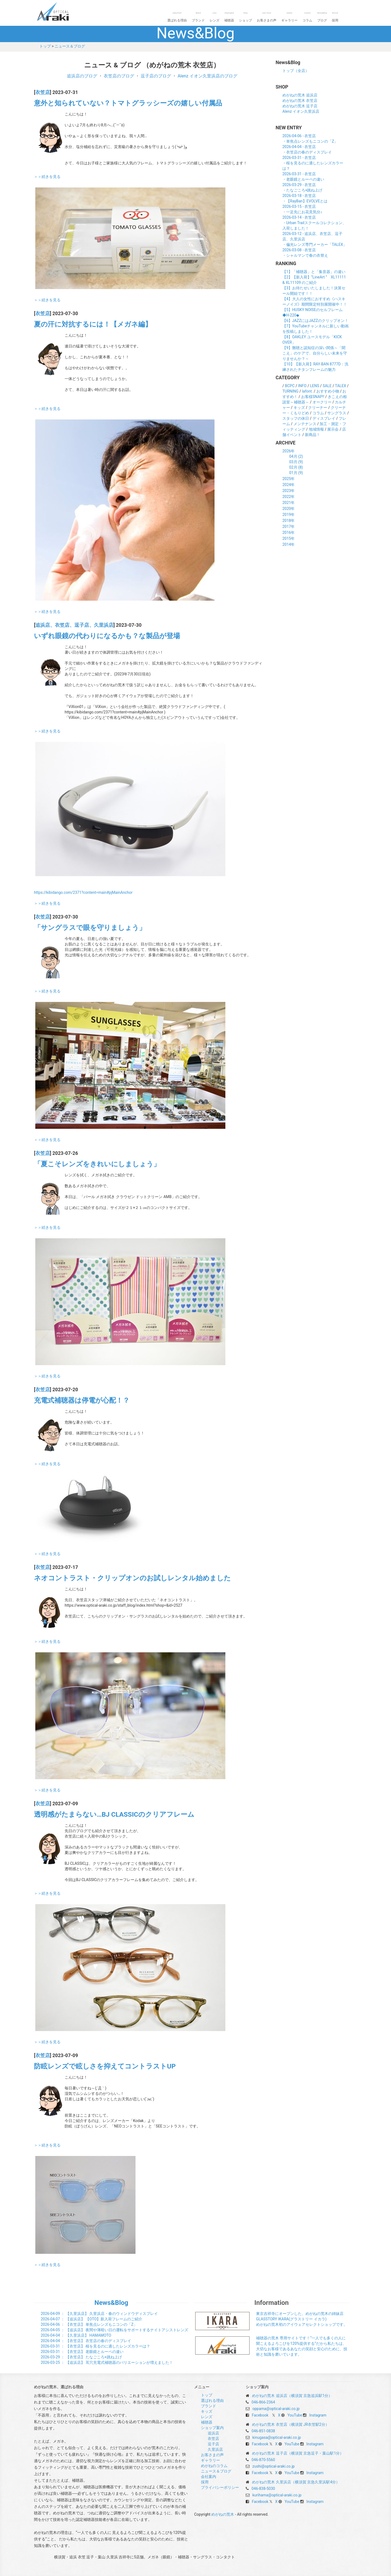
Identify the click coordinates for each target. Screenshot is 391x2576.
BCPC (290, 386)
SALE (327, 386)
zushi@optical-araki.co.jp (273, 2466)
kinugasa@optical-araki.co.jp (276, 2437)
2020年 (288, 508)
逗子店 (213, 2444)
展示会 (333, 429)
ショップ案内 (212, 2427)
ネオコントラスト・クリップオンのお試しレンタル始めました (132, 1578)
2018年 (288, 520)
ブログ (322, 17)
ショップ (245, 17)
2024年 (288, 484)
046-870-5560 (263, 2460)
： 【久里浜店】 (99, 2313)
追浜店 (213, 2433)
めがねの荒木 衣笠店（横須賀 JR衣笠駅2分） (290, 2424)
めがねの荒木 (64, 11)
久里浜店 (215, 2449)
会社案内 (208, 2476)
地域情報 (316, 429)
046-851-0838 (263, 2431)
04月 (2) (296, 456)
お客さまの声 (266, 17)
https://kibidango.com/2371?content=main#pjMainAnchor (83, 892)
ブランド (198, 17)
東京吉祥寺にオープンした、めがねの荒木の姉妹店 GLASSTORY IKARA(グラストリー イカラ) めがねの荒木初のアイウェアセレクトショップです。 (301, 2319)
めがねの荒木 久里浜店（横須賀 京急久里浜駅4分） (296, 2482)
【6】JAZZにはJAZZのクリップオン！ (315, 320)
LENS (314, 386)
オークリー (322, 402)
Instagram (317, 2415)
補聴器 (229, 17)
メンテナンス (305, 424)
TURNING (290, 391)
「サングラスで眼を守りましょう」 (90, 928)
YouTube (295, 2415)
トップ (45, 46)
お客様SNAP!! (312, 396)
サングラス (336, 413)
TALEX (340, 386)
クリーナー (317, 407)
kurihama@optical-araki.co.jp (276, 2495)
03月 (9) (296, 462)
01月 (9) (296, 473)
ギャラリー (289, 17)
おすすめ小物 (327, 391)
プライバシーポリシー (220, 2487)
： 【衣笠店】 (89, 2324)
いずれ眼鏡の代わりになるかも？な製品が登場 (107, 636)
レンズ (214, 17)
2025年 (288, 479)
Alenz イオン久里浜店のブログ (207, 76)
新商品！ (312, 435)
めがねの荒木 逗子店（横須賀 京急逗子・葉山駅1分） (297, 2453)
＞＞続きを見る (47, 176)
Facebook (260, 2415)
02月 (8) (296, 467)
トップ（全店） (295, 70)
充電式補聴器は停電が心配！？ (82, 1400)
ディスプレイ (324, 418)
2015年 (288, 538)
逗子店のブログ (156, 76)
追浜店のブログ (82, 76)
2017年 (288, 526)
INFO (302, 386)
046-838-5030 (263, 2488)
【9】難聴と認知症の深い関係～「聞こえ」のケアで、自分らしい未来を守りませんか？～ (314, 353)
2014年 (288, 544)
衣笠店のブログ (119, 76)
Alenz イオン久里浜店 (300, 111)
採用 (335, 17)
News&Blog (111, 2303)
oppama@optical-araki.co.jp (275, 2408)
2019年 (288, 514)
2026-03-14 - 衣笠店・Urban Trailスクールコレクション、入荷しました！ (314, 222)
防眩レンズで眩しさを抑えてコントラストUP (105, 2066)
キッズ (299, 407)
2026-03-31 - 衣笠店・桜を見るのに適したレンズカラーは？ (312, 163)
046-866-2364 (263, 2402)
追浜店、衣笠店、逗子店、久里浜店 (74, 625)
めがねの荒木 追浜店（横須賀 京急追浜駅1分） (292, 2395)
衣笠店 (42, 92)
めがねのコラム (214, 2466)
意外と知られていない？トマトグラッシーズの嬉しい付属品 (128, 103)
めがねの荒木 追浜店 (299, 95)
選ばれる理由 (177, 17)
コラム (307, 17)
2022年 (288, 496)
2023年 (288, 490)
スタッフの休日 (295, 418)
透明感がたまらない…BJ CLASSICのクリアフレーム (114, 1814)
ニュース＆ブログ (70, 46)
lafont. (307, 391)
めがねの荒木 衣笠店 (299, 100)
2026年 (288, 451)
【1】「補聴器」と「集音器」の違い (313, 271)
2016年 (288, 532)
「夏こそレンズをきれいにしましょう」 (97, 1164)
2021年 (288, 502)
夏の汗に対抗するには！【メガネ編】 (93, 324)
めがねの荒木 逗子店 (299, 106)
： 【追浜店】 (91, 2319)
